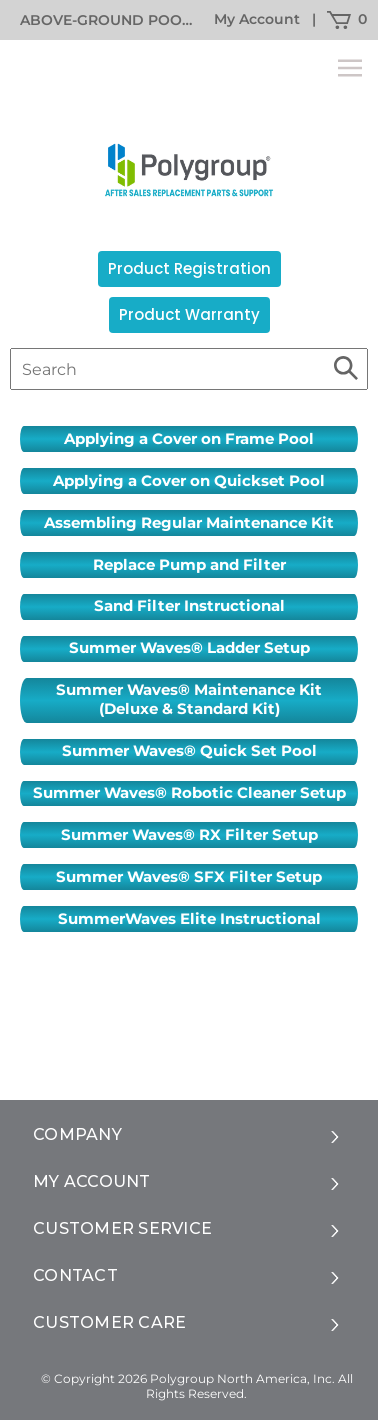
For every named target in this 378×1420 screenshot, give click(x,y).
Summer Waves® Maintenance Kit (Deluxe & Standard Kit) (189, 699)
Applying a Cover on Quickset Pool (189, 481)
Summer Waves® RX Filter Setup (189, 835)
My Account (257, 19)
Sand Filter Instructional (189, 606)
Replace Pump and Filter (189, 565)
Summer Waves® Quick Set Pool (189, 751)
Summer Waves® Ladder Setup (189, 648)
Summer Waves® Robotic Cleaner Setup (189, 793)
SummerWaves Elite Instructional (189, 919)
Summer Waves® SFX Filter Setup (189, 877)
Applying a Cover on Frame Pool (189, 439)
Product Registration (189, 268)
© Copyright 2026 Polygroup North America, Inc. (188, 1378)
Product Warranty (189, 314)
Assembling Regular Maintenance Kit (189, 523)
